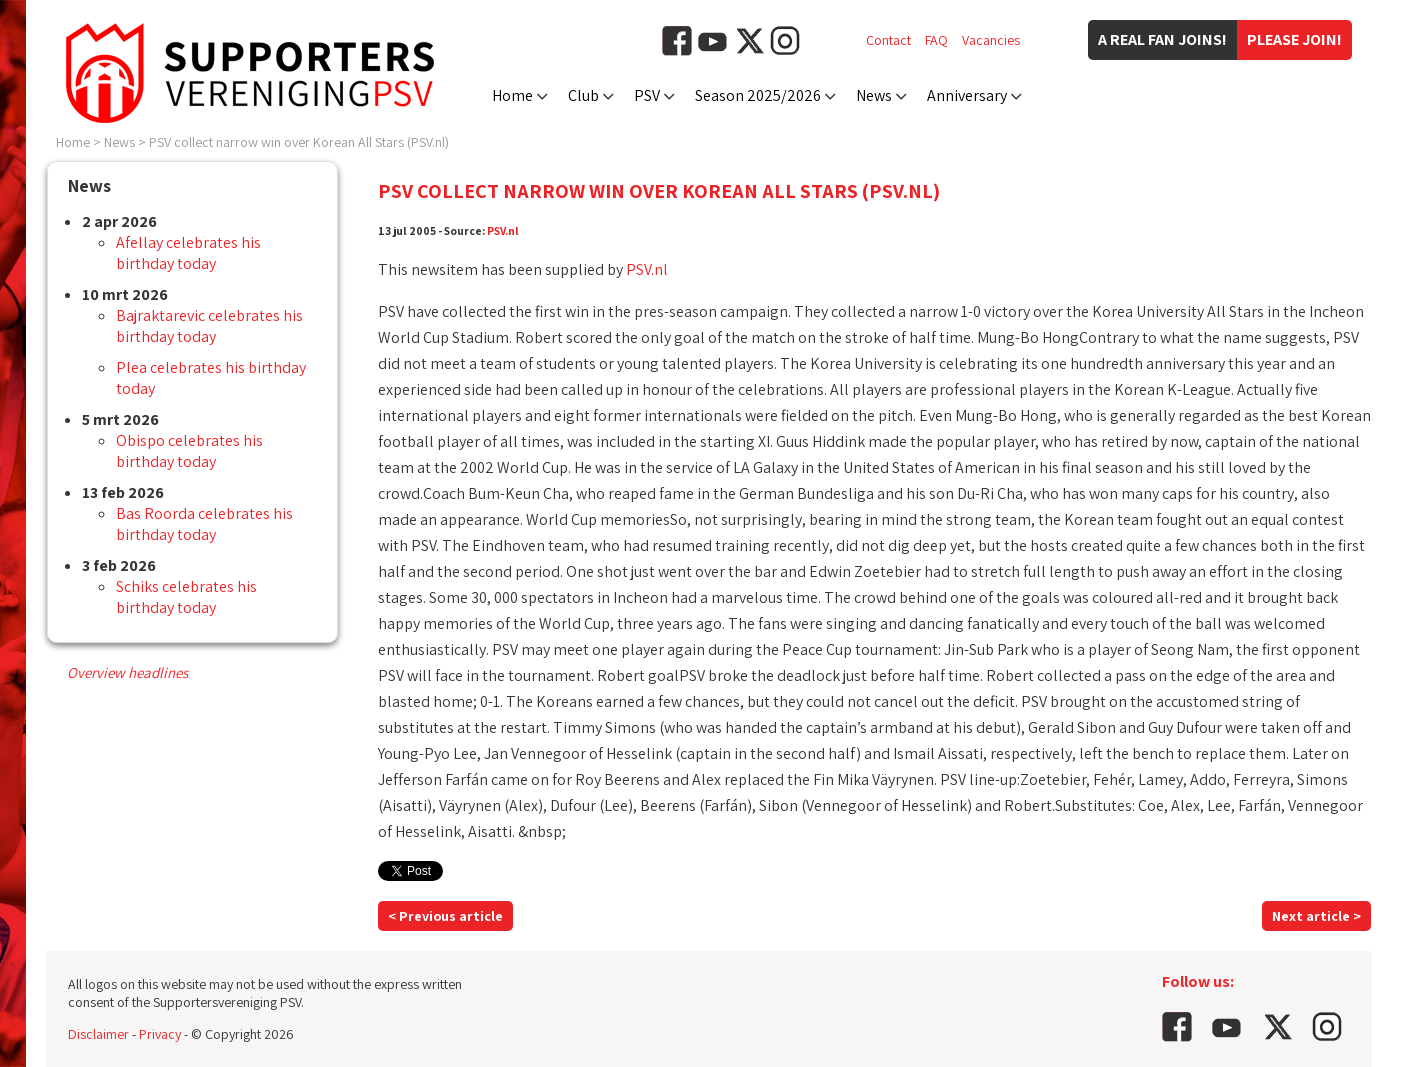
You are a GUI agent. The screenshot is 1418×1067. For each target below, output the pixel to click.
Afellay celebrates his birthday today (188, 253)
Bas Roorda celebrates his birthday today (204, 524)
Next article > (1316, 916)
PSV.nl (503, 230)
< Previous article (445, 916)
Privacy (160, 1034)
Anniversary (967, 95)
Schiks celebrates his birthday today (186, 597)
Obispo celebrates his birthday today (189, 451)
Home (512, 95)
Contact (888, 40)
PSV (647, 95)
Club (583, 95)
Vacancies (991, 40)
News (874, 95)
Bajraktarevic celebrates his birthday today (209, 326)
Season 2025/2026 (758, 95)
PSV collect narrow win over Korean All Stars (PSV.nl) (299, 142)
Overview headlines (127, 672)
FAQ (936, 40)
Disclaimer (98, 1034)
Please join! (1294, 39)
